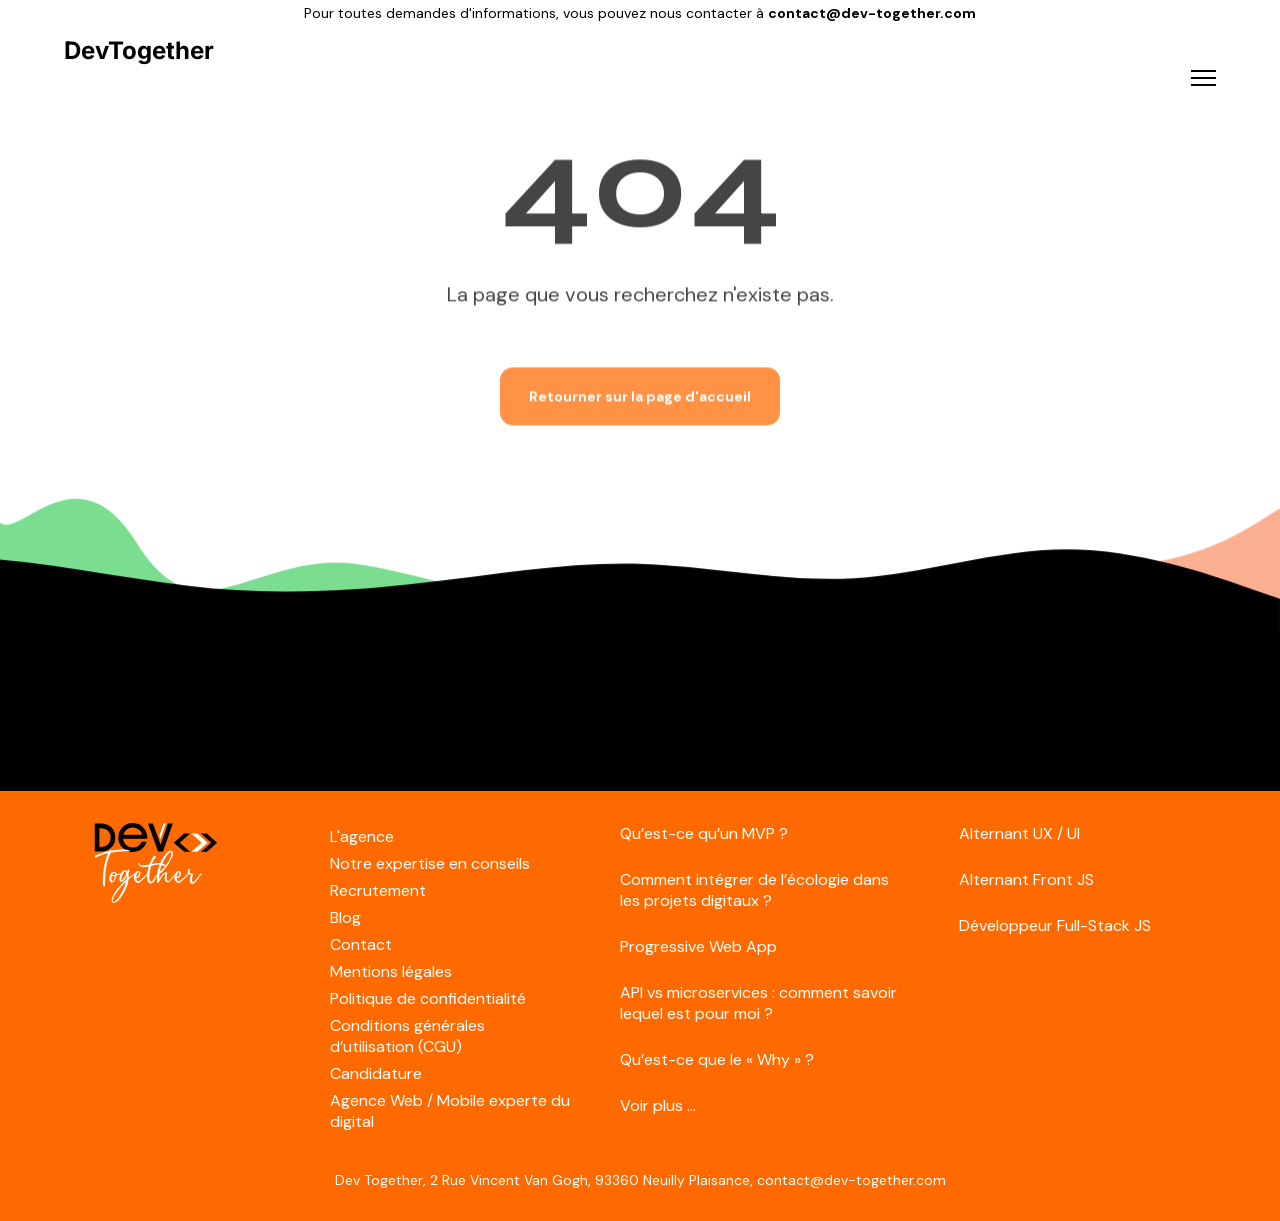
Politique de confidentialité (428, 998)
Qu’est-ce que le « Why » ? (717, 1059)
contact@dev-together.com (872, 13)
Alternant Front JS (1026, 879)
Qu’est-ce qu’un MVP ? (704, 833)
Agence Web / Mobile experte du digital (450, 1111)
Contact (361, 944)
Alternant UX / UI (1019, 833)
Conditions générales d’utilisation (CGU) (407, 1036)
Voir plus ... (658, 1105)
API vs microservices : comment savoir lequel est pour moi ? (758, 1003)
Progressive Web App (698, 946)
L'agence (362, 836)
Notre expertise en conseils (430, 863)
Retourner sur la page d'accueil (640, 394)
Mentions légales (391, 971)
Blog (345, 917)
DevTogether (139, 51)
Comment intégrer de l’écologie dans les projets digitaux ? (754, 890)
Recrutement (378, 890)
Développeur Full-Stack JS (1055, 925)
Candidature (376, 1073)
